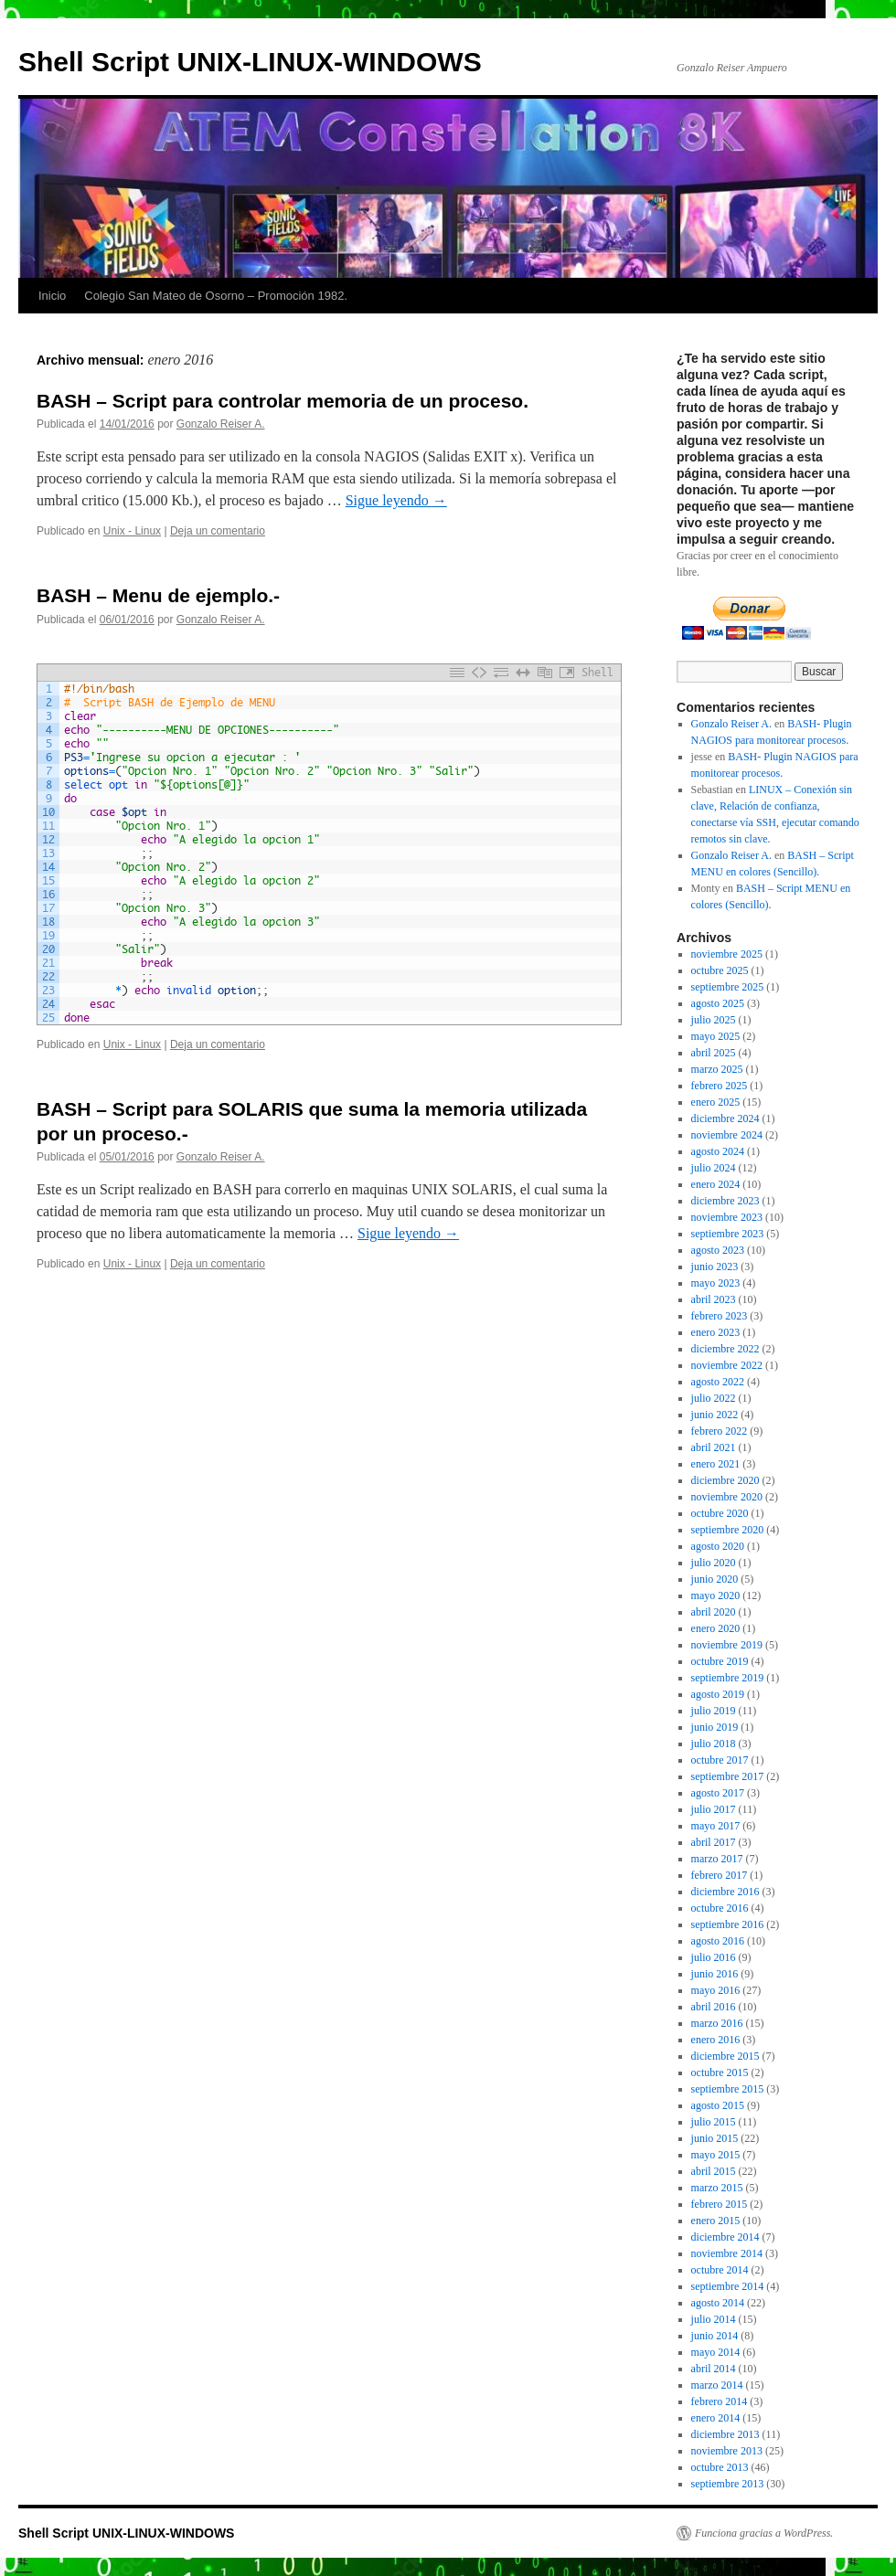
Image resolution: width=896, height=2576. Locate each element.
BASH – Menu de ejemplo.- (158, 595)
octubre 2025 (720, 970)
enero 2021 (716, 1464)
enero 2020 (716, 1628)
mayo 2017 (716, 1825)
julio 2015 (713, 2121)
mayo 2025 (716, 1036)
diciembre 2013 (725, 2434)
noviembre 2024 (727, 1135)
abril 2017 (713, 1842)
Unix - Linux (132, 531)
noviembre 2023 (727, 1217)
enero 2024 (716, 1184)
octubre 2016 (720, 1908)
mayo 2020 (716, 1595)
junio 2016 (715, 1973)
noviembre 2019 (727, 1644)
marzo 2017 (717, 1858)
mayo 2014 (716, 2352)
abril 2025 (713, 1052)
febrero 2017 (719, 1875)
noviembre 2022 (727, 1365)
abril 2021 (713, 1447)
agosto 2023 (717, 1250)
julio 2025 (713, 1019)
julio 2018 (713, 1743)
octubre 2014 (720, 2269)
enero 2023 (716, 1332)
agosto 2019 (717, 1694)
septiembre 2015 (727, 2089)
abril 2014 (713, 2368)
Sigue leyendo (396, 500)
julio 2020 (713, 1562)
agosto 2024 (717, 1151)
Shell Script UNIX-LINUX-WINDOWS (250, 62)
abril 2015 (713, 2171)
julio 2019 (713, 1710)
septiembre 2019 (727, 1677)
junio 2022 (715, 1414)
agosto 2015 (717, 2105)
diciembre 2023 (725, 1200)
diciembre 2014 (725, 2237)
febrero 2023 (719, 1315)
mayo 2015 (716, 2154)
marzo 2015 (717, 2187)
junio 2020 (715, 1579)
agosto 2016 (717, 1941)
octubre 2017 (720, 1760)
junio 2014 (715, 2335)
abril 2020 (713, 1612)
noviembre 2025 (727, 954)
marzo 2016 (717, 2023)
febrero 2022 (719, 1431)
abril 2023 (713, 1299)
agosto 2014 (717, 2302)
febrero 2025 (719, 1085)
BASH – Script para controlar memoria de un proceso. (282, 400)
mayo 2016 (716, 1990)
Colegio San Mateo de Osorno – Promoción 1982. (215, 295)
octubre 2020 (720, 1513)
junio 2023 (715, 1266)
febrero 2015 (719, 2204)
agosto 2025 (717, 1003)
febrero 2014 (719, 2401)
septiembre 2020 (727, 1529)
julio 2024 (713, 1167)
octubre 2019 (720, 1661)
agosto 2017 (717, 1792)
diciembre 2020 (725, 1480)
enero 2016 (716, 2039)
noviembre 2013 (727, 2450)
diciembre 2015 (725, 2056)
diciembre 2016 (725, 1891)
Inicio (52, 295)
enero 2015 (716, 2220)
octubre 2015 (720, 2072)
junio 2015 (715, 2138)
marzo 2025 (717, 1069)
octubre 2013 (720, 2467)
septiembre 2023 (727, 1233)
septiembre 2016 (727, 1924)
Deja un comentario (217, 531)
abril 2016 (713, 2006)
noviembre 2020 (727, 1496)
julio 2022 (713, 1398)
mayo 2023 (716, 1283)
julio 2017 (713, 1809)
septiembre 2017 (727, 1776)
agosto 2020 (717, 1546)
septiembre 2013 (727, 2483)
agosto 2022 (717, 1381)
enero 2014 (716, 2418)
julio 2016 (713, 1957)
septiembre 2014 (727, 2286)
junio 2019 (715, 1727)
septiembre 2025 (727, 987)
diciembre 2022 (725, 1348)
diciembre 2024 (725, 1118)
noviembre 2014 (727, 2253)
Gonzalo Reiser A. (220, 424)
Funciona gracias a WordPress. (764, 2533)
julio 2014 (713, 2319)
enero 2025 (716, 1102)
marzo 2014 (717, 2385)
